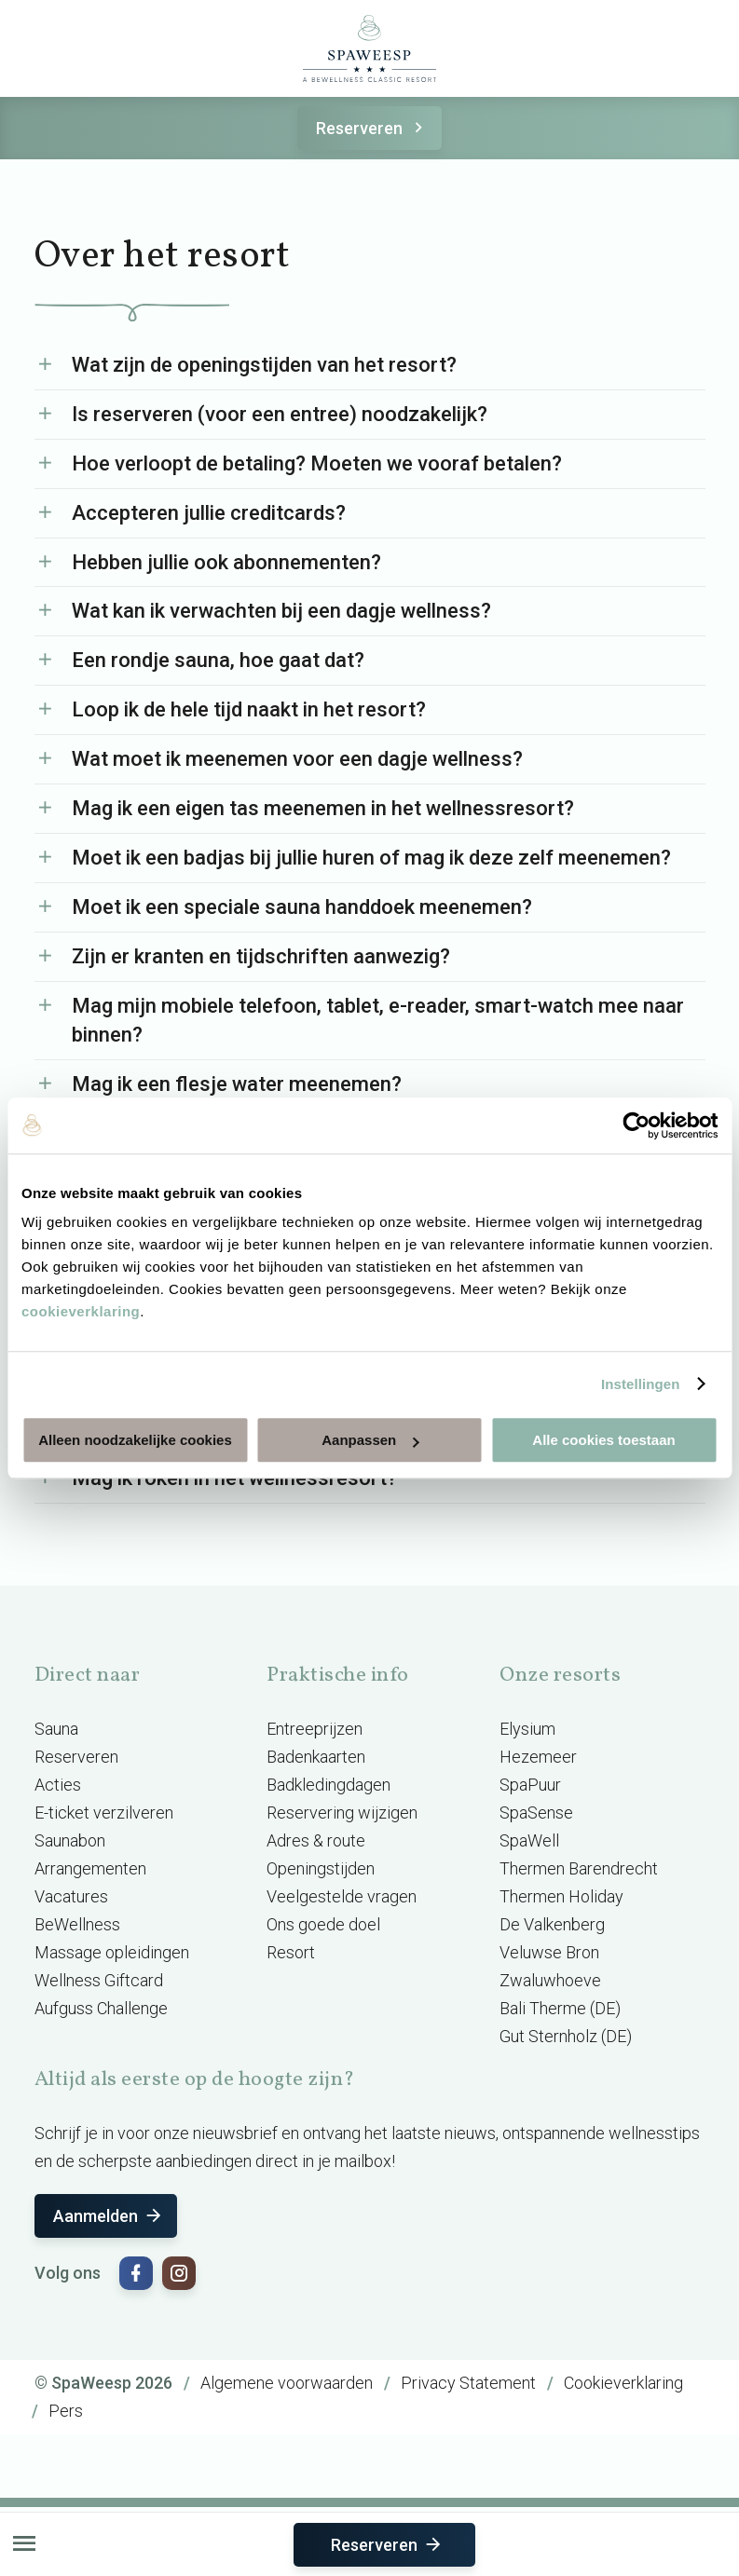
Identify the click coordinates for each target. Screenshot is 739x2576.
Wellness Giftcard (98, 1980)
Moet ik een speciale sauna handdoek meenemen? (302, 907)
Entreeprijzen (315, 1728)
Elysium (527, 1728)
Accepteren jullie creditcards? (209, 513)
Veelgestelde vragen (342, 1896)
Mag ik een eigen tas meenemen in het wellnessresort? (323, 808)
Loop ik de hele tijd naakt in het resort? (249, 709)
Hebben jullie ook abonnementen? (226, 562)
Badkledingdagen (328, 1784)
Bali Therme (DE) (560, 2008)
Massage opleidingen (111, 1952)
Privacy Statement (468, 2382)
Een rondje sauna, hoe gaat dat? (218, 660)
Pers (65, 2410)
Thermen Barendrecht (579, 1868)
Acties (57, 1784)
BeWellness (77, 1924)
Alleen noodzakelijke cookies (135, 1440)
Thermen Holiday (561, 1896)
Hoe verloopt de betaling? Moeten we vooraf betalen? (317, 463)
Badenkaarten (316, 1756)
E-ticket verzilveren (103, 1812)
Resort (291, 1952)
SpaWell (529, 1840)
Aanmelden (108, 2216)
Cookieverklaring (623, 2382)
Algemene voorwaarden (286, 2382)
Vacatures (71, 1896)
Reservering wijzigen (342, 1812)
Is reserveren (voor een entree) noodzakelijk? (279, 414)
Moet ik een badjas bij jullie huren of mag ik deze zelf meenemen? (371, 857)
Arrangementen (90, 1868)
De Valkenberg (552, 1924)
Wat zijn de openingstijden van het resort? (264, 364)
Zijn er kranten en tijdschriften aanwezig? (261, 956)
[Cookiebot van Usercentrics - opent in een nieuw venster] (636, 1125)
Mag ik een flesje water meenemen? (237, 1084)
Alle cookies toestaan (603, 1440)
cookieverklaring (80, 1311)
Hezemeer (538, 1756)
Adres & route (316, 1840)
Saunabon (69, 1840)
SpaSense (536, 1812)
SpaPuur (530, 1784)
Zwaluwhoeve (550, 1980)
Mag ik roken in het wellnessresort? (234, 1478)
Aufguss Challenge (101, 2008)
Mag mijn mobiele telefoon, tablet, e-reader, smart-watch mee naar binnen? (378, 1020)
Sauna (56, 1728)
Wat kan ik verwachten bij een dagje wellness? (281, 610)
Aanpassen (370, 1440)
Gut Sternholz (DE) (566, 2036)
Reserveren (372, 128)
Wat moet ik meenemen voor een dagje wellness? (297, 758)
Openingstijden (321, 1868)
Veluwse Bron (549, 1952)
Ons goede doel (323, 1924)
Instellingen (640, 1384)
